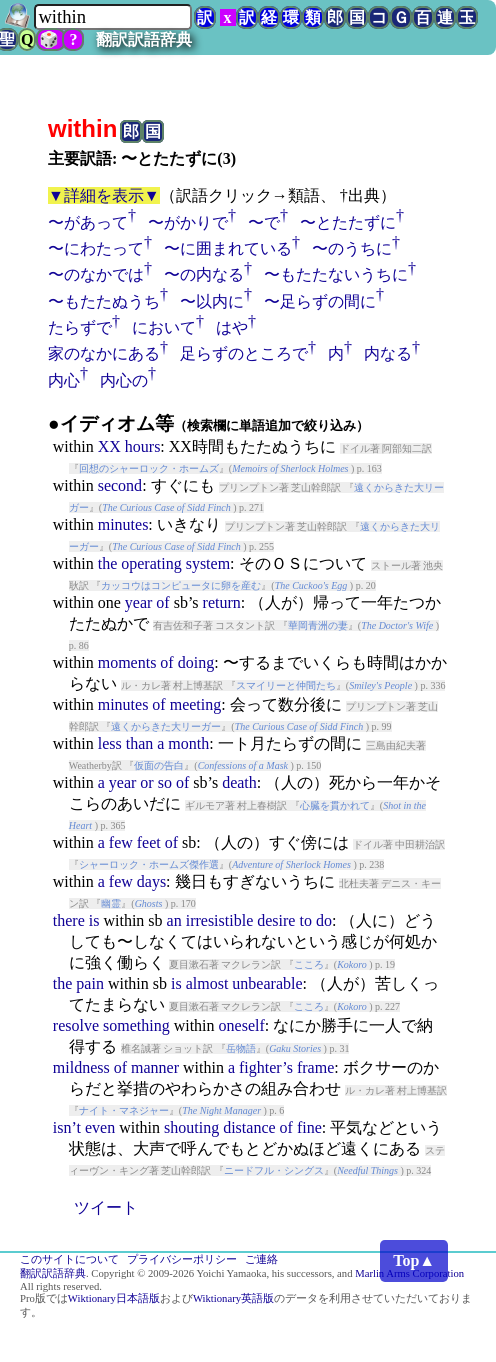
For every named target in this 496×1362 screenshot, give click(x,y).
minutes (123, 524)
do (324, 920)
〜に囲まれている (228, 248)
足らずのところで (244, 353)
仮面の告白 (159, 765)
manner (155, 1067)
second (120, 485)
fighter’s (266, 1067)
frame (315, 1067)
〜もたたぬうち (104, 301)
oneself (242, 1025)
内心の (124, 380)
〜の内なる (204, 274)
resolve (76, 1025)
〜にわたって (96, 248)
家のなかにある (104, 353)
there (69, 920)
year (139, 602)
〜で (264, 222)
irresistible (220, 920)
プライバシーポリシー (182, 1259)
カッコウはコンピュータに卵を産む (181, 585)
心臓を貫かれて (335, 805)
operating (151, 563)
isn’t (67, 1127)
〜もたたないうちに (336, 274)
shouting (191, 1127)
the (108, 563)
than (140, 743)
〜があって (88, 222)
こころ (309, 964)
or (146, 782)
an (174, 920)
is (94, 920)
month (188, 743)
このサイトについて (69, 1259)
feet (149, 842)
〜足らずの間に (320, 301)
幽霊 (111, 903)
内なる (388, 353)
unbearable (267, 983)
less (110, 743)
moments (127, 662)
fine (309, 1127)
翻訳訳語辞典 (144, 39)
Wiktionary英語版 (233, 1298)
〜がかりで (188, 222)
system (208, 563)
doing (196, 662)
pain (90, 983)
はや (232, 327)
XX (109, 446)
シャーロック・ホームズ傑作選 (149, 864)
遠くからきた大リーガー (166, 726)
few (121, 842)
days (151, 881)
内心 (64, 380)
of (162, 602)
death (239, 782)
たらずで (80, 327)
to (305, 920)
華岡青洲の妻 (318, 625)
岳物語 (241, 1048)
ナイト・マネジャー (124, 1110)
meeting (196, 704)
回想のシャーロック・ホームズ (149, 468)
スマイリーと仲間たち (286, 685)
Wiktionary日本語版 (114, 1298)
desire (276, 920)
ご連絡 (261, 1259)
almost (207, 983)
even (100, 1127)
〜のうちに (352, 248)
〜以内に (212, 301)
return (222, 602)
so (165, 782)
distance (249, 1127)
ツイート (106, 1207)
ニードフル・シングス (274, 1170)
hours (143, 446)
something (136, 1025)
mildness (81, 1067)
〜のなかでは (96, 274)
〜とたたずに (348, 222)
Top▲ (414, 1260)
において (164, 327)
